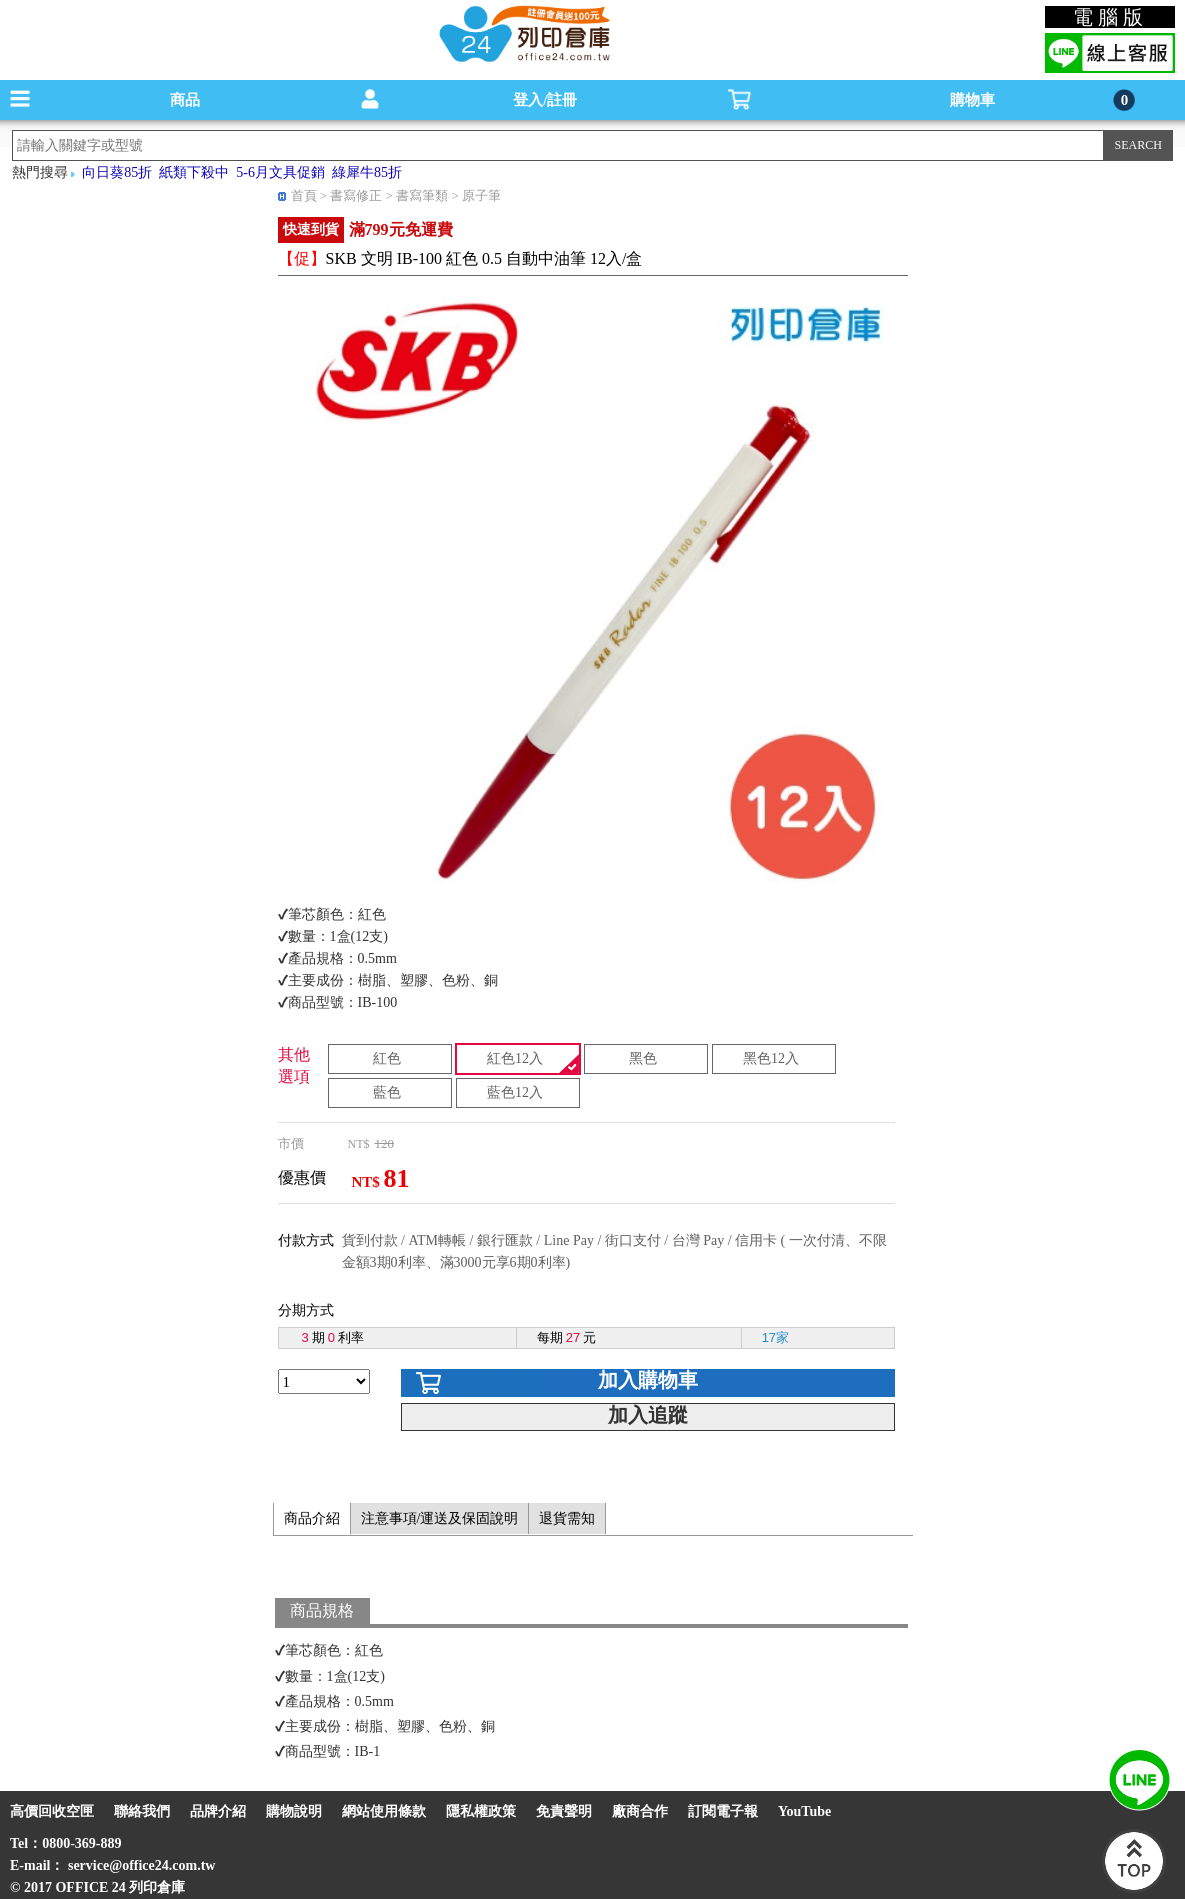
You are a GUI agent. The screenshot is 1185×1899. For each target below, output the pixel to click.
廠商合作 (640, 1811)
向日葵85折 (117, 172)
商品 (185, 100)
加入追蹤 (648, 1415)
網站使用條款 (384, 1811)
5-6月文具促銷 (280, 172)
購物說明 (294, 1811)
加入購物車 (648, 1380)
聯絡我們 (142, 1811)
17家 (775, 1337)
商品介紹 (312, 1518)
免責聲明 (564, 1811)
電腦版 (1110, 17)
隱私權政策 (481, 1811)
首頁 (304, 195)
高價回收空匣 (52, 1811)
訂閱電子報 (723, 1811)
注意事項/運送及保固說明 (440, 1518)
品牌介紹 (218, 1811)
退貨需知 (567, 1518)
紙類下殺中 (194, 172)
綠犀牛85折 (367, 172)
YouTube (804, 1811)
